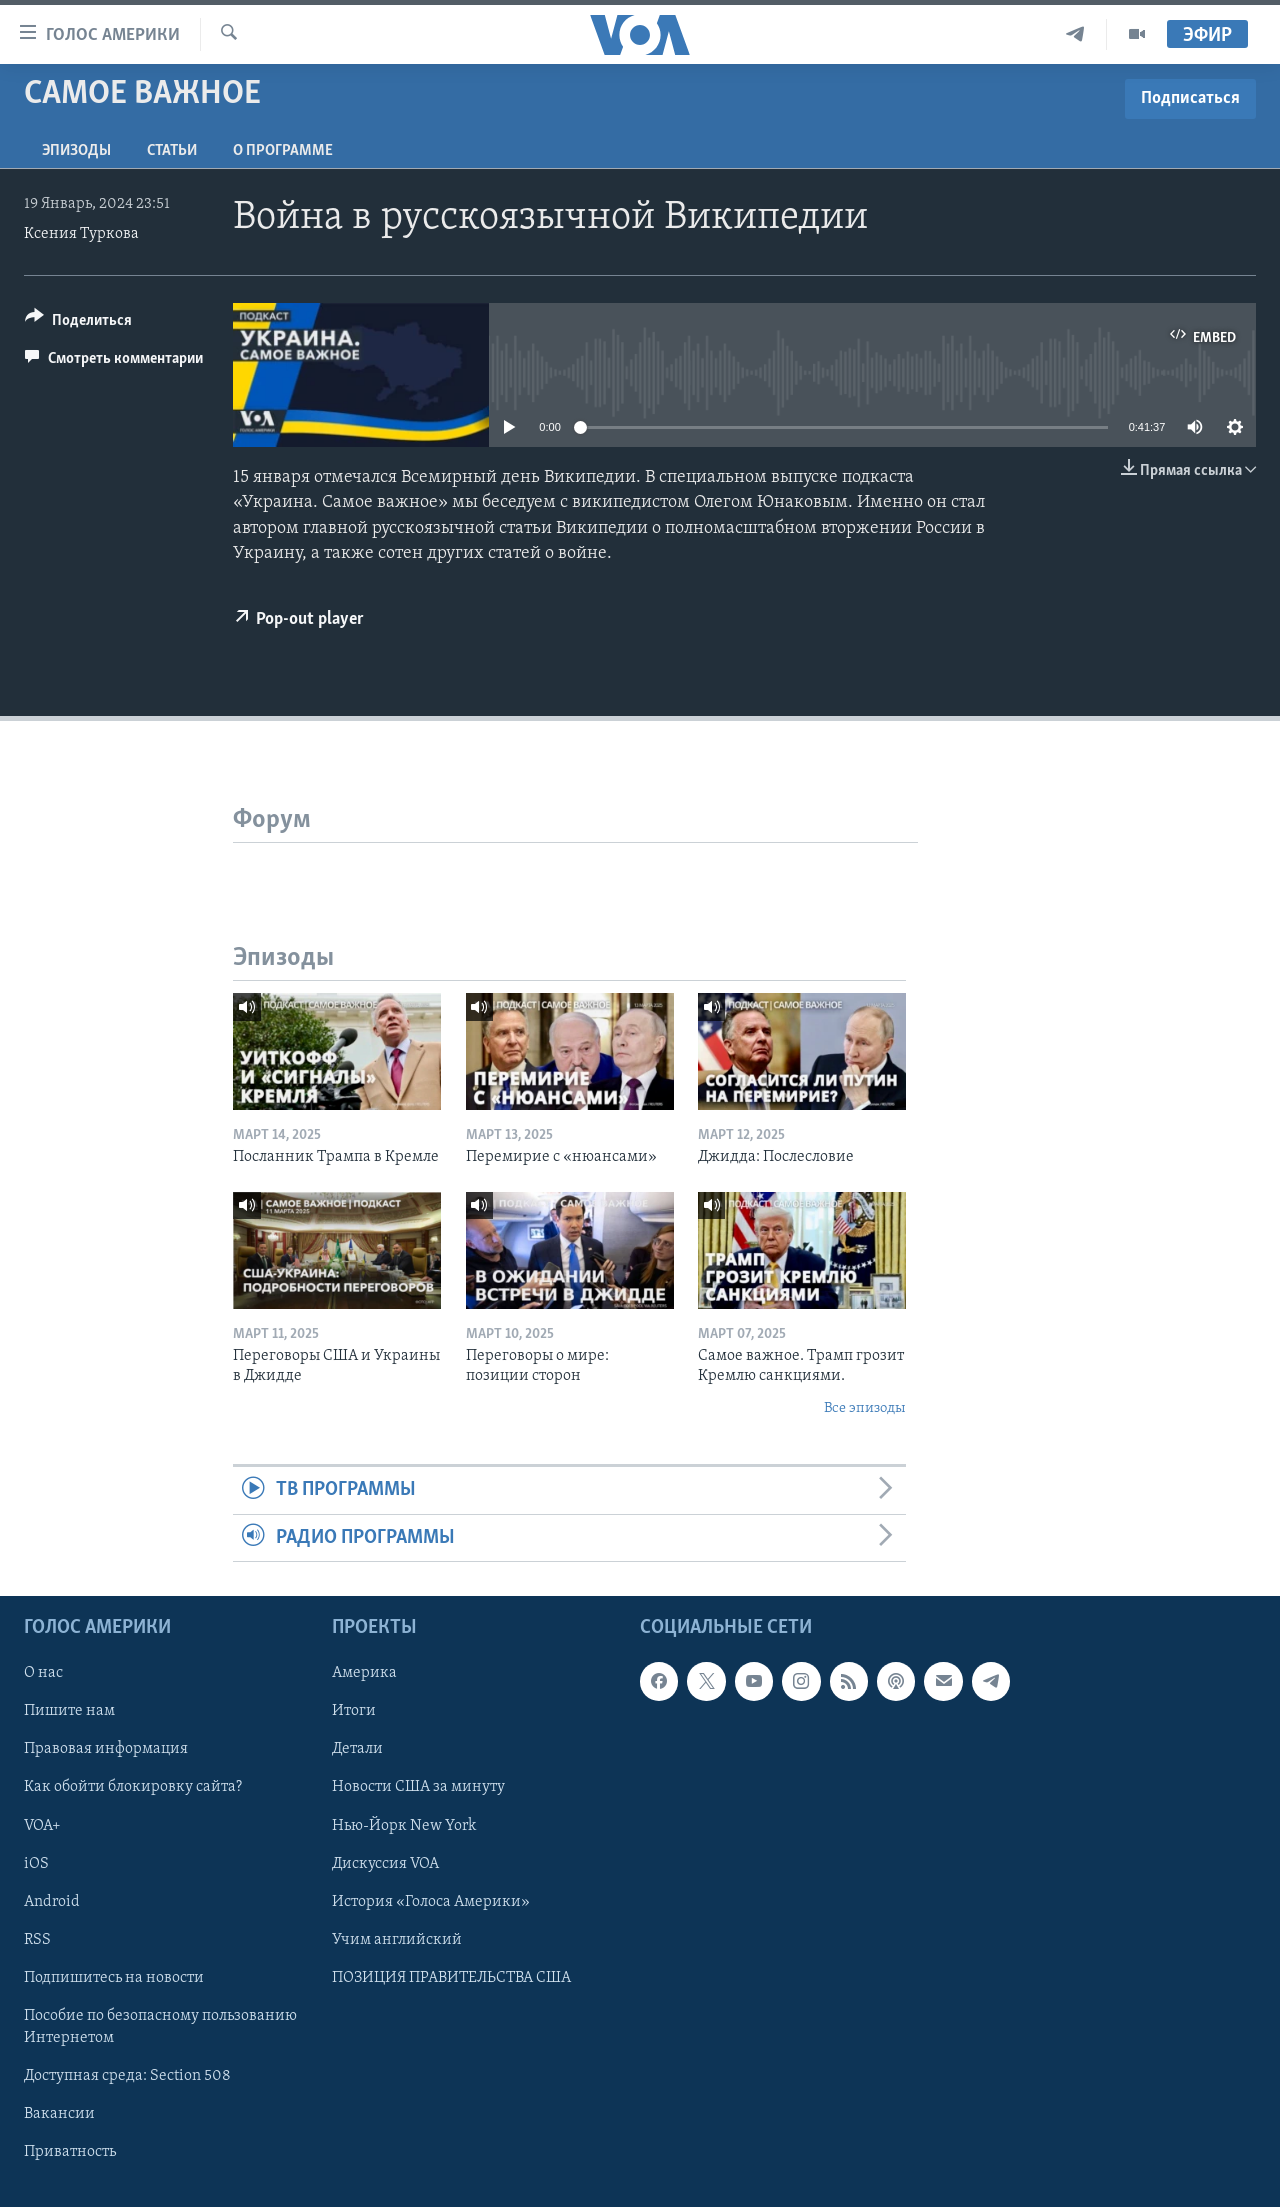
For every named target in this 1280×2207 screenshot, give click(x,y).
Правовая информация (106, 1749)
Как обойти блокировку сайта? (133, 1787)
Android (52, 1902)
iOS (36, 1864)
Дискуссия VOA (385, 1864)
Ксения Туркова (81, 234)
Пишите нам (69, 1711)
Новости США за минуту (418, 1787)
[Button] (78, 323)
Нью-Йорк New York (404, 1826)
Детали (357, 1749)
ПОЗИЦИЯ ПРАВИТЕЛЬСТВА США (451, 1978)
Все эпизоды (865, 1408)
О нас (43, 1673)
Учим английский (397, 1940)
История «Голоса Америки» (431, 1902)
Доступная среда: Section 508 (127, 2076)
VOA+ (42, 1826)
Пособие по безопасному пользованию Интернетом (160, 2027)
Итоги (354, 1711)
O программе (283, 151)
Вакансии (59, 2114)
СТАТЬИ (172, 151)
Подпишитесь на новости (114, 1978)
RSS (37, 1940)
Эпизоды (76, 151)
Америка (364, 1673)
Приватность (70, 2152)
